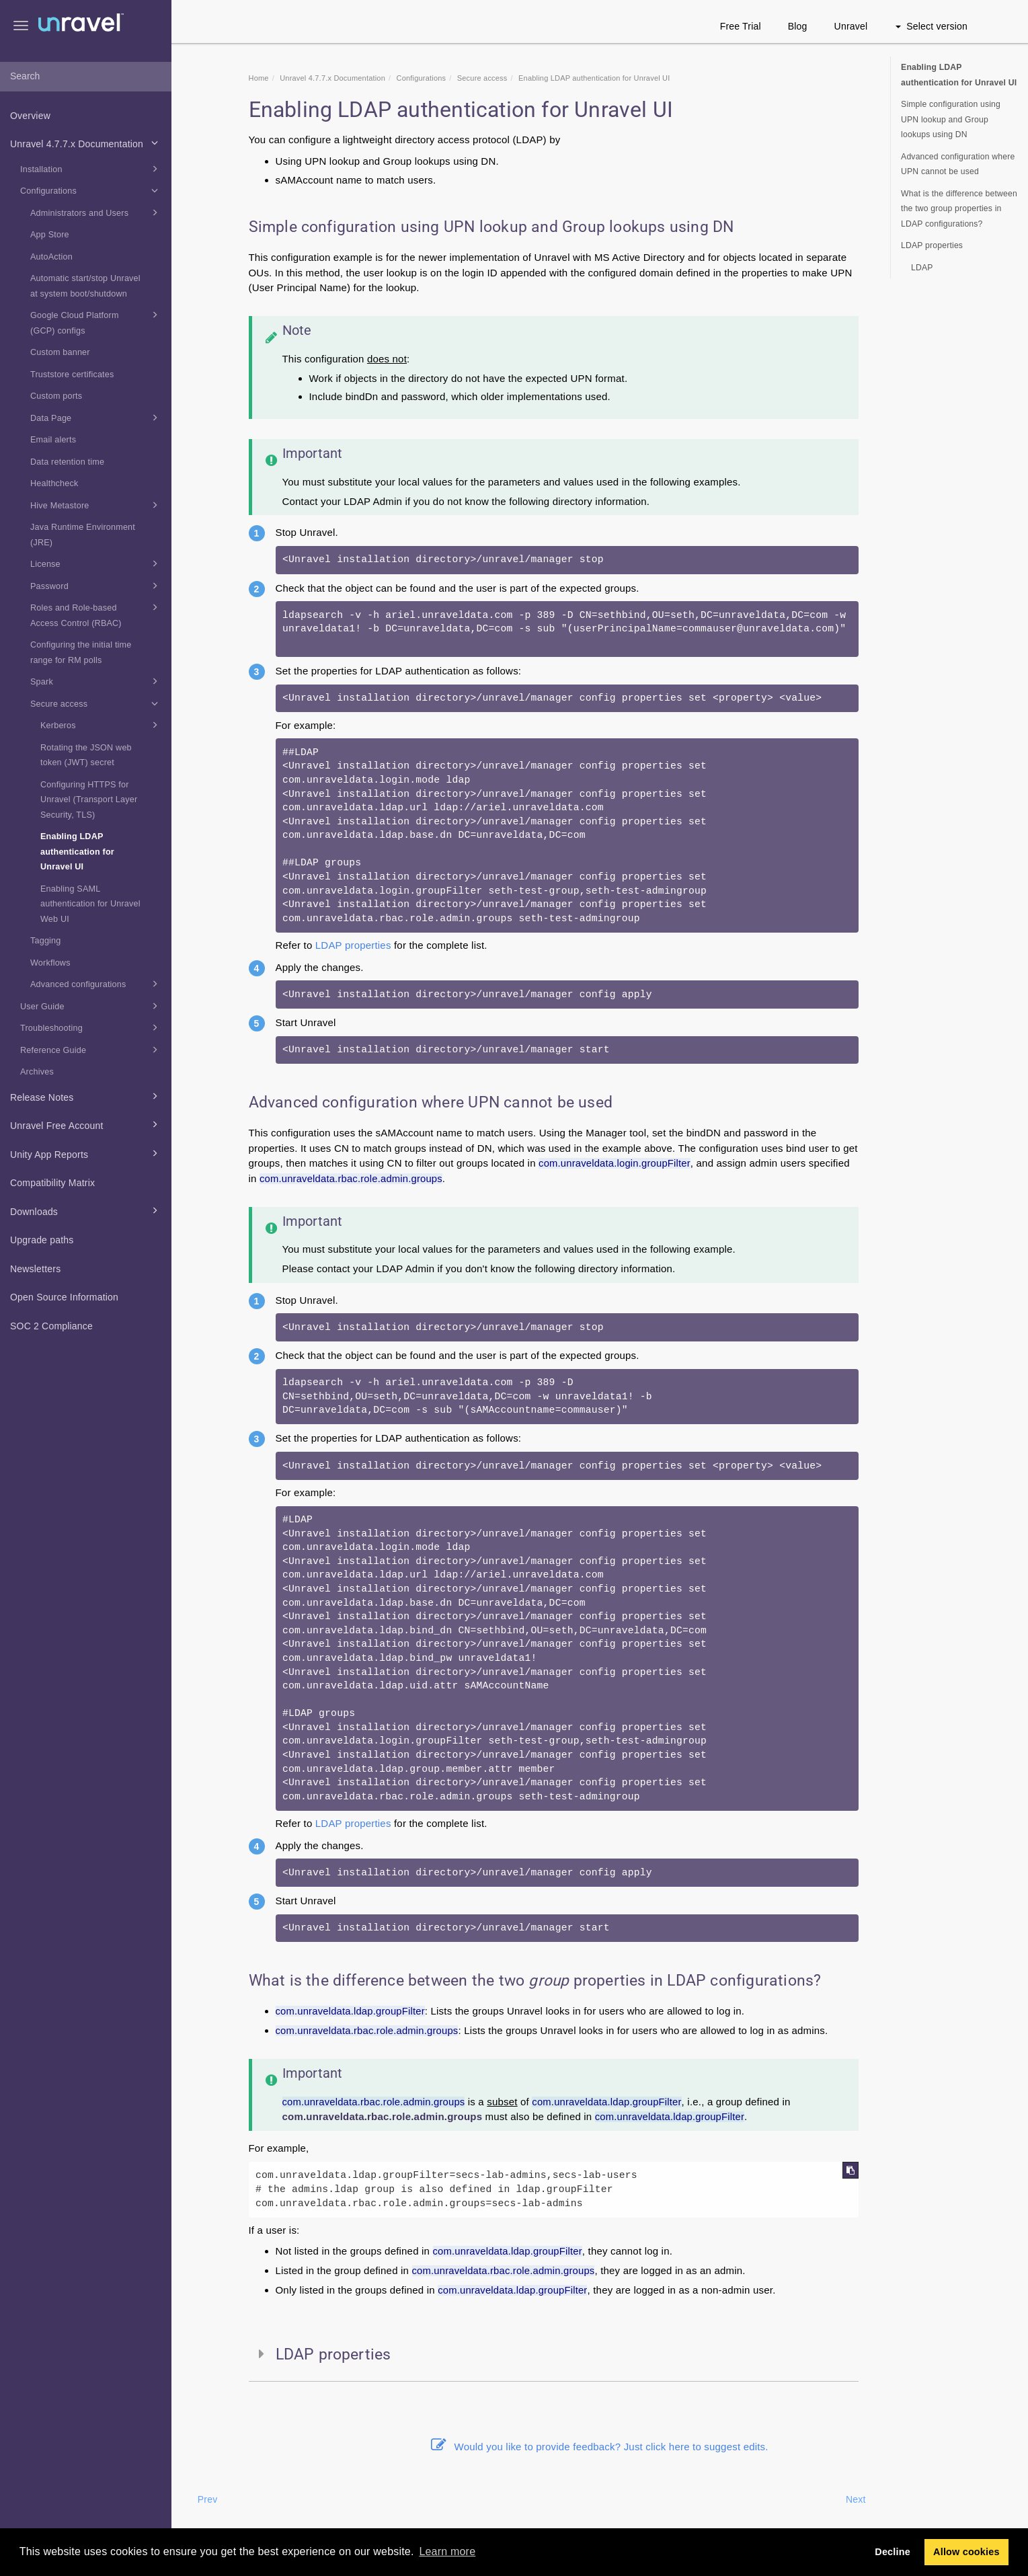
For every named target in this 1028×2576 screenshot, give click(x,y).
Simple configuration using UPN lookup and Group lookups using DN (950, 119)
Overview (30, 115)
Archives (37, 1072)
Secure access (96, 703)
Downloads (86, 1210)
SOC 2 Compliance (51, 1326)
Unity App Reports (86, 1153)
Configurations (91, 190)
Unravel (851, 26)
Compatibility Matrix (52, 1182)
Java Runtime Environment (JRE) (82, 534)
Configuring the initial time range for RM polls (81, 652)
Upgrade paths (41, 1240)
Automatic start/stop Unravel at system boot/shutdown (85, 286)
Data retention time (67, 462)
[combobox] (85, 76)
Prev (208, 2499)
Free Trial (740, 26)
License (96, 563)
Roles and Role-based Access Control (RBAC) (96, 614)
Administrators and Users (96, 212)
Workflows (50, 963)
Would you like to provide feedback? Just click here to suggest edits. (599, 2446)
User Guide (91, 1006)
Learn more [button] (447, 2551)
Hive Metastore (96, 505)
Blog (797, 26)
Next (856, 2499)
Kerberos (101, 724)
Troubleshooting (91, 1027)
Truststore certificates (72, 374)
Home (259, 78)
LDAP (922, 267)
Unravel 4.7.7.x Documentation (86, 142)
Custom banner (60, 352)
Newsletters (35, 1268)
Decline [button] (892, 2551)
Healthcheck (54, 483)
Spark (96, 681)
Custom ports (56, 396)
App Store (49, 234)
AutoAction (51, 257)
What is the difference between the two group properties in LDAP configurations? (959, 209)
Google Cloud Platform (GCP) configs (96, 321)
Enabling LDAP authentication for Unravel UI (77, 851)
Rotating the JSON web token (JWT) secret (86, 755)
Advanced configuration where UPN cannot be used (958, 164)
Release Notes (86, 1096)
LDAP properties (353, 945)
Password (96, 585)
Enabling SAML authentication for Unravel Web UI (90, 904)
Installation (91, 168)
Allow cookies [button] (966, 2551)
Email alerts (53, 439)
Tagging (45, 940)
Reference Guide (91, 1049)
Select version (931, 26)
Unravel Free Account (86, 1124)
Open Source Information (64, 1297)
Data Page (96, 417)
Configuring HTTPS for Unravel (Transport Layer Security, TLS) (88, 800)
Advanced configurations (96, 983)
